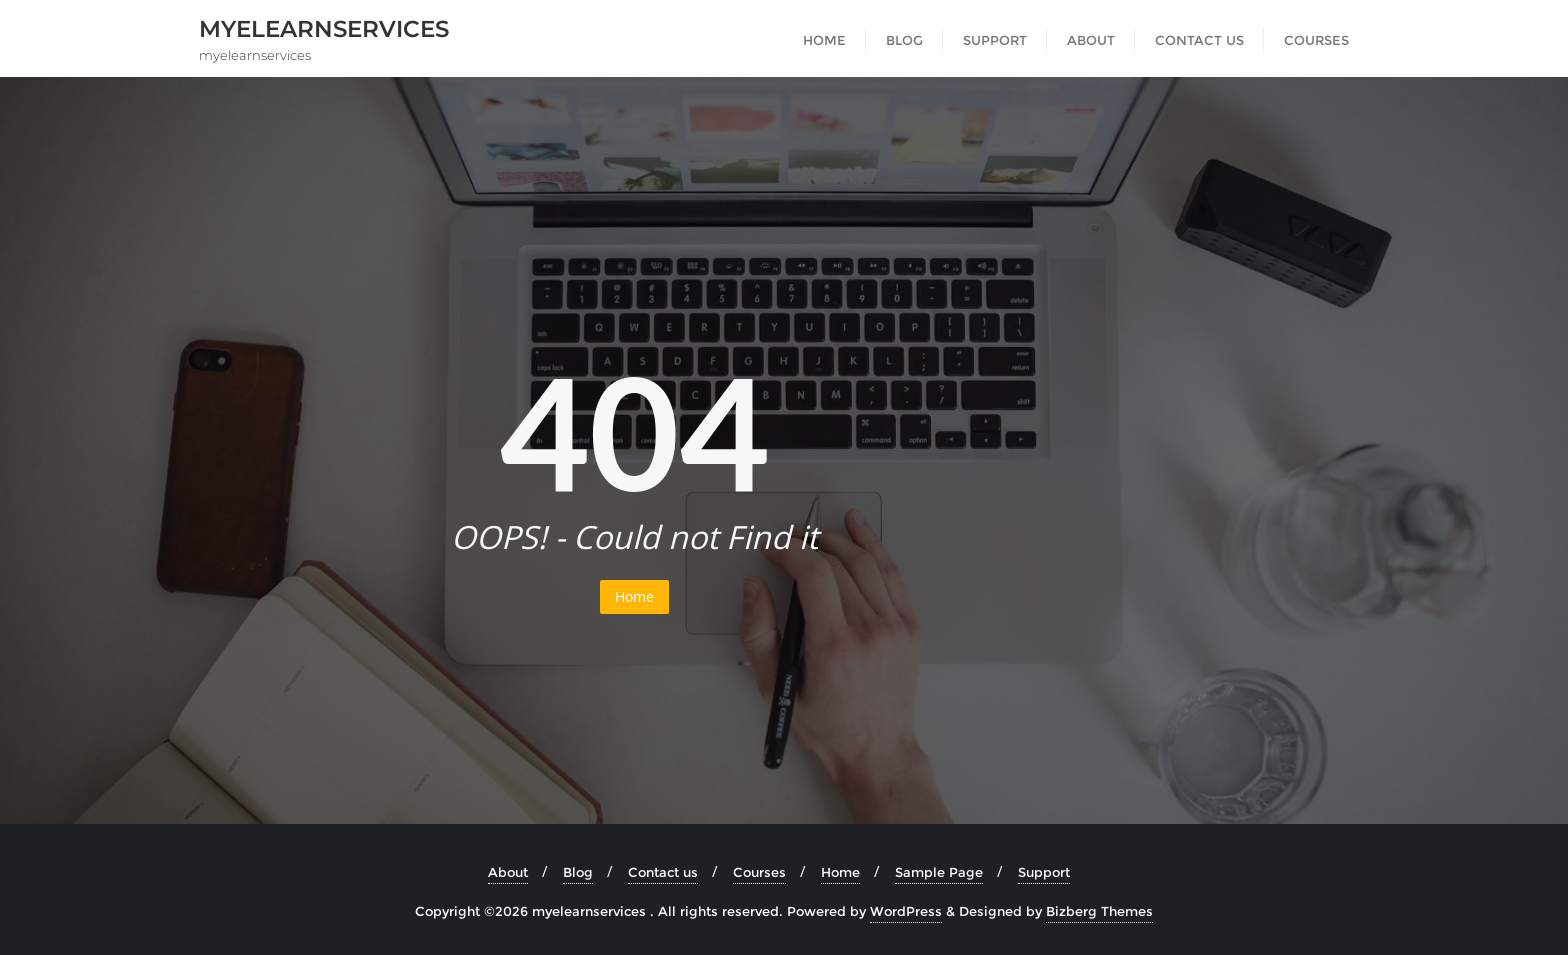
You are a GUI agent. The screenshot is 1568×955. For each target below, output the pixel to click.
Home (634, 596)
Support (1044, 872)
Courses (759, 872)
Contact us (663, 872)
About (508, 872)
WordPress (906, 911)
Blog (578, 872)
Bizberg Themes (1099, 911)
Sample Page (939, 872)
